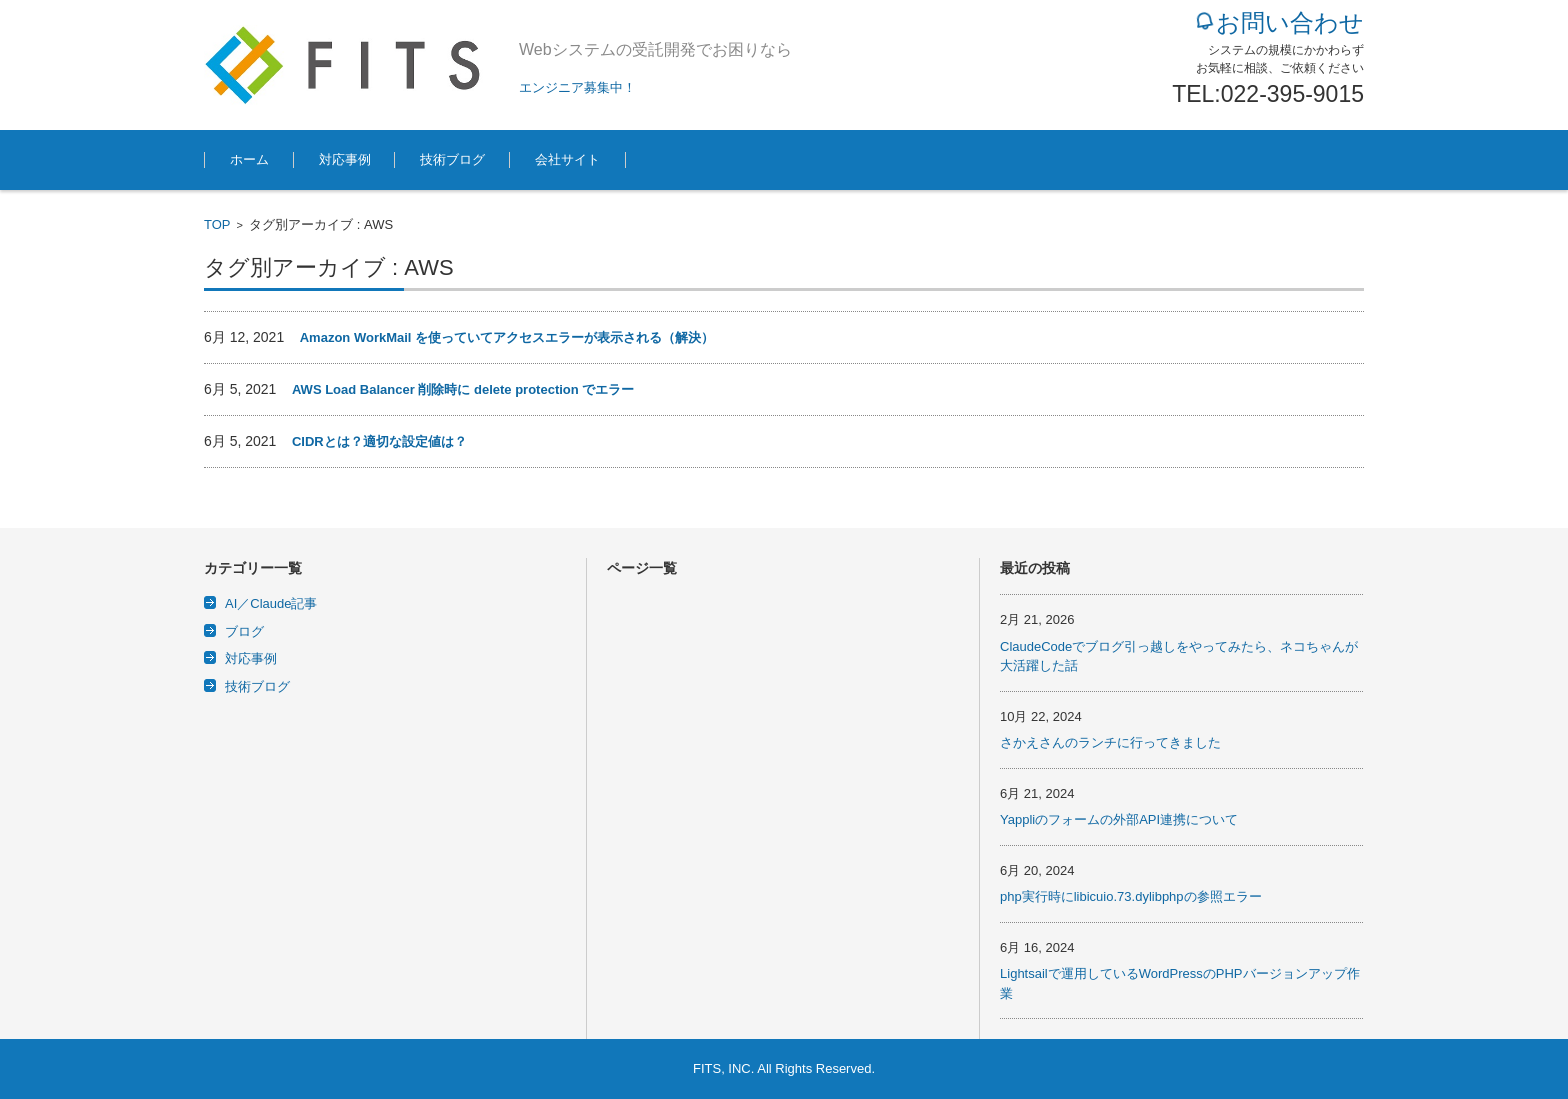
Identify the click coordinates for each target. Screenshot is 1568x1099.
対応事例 (345, 159)
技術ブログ (452, 159)
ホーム (249, 159)
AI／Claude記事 (271, 603)
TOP (217, 224)
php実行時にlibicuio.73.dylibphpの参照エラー (1131, 896)
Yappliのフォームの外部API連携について (1119, 819)
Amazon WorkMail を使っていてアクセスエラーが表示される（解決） (507, 337)
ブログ (244, 631)
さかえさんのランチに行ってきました (1110, 742)
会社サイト (567, 159)
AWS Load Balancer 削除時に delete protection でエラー (463, 389)
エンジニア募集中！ (577, 87)
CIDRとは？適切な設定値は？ (379, 441)
